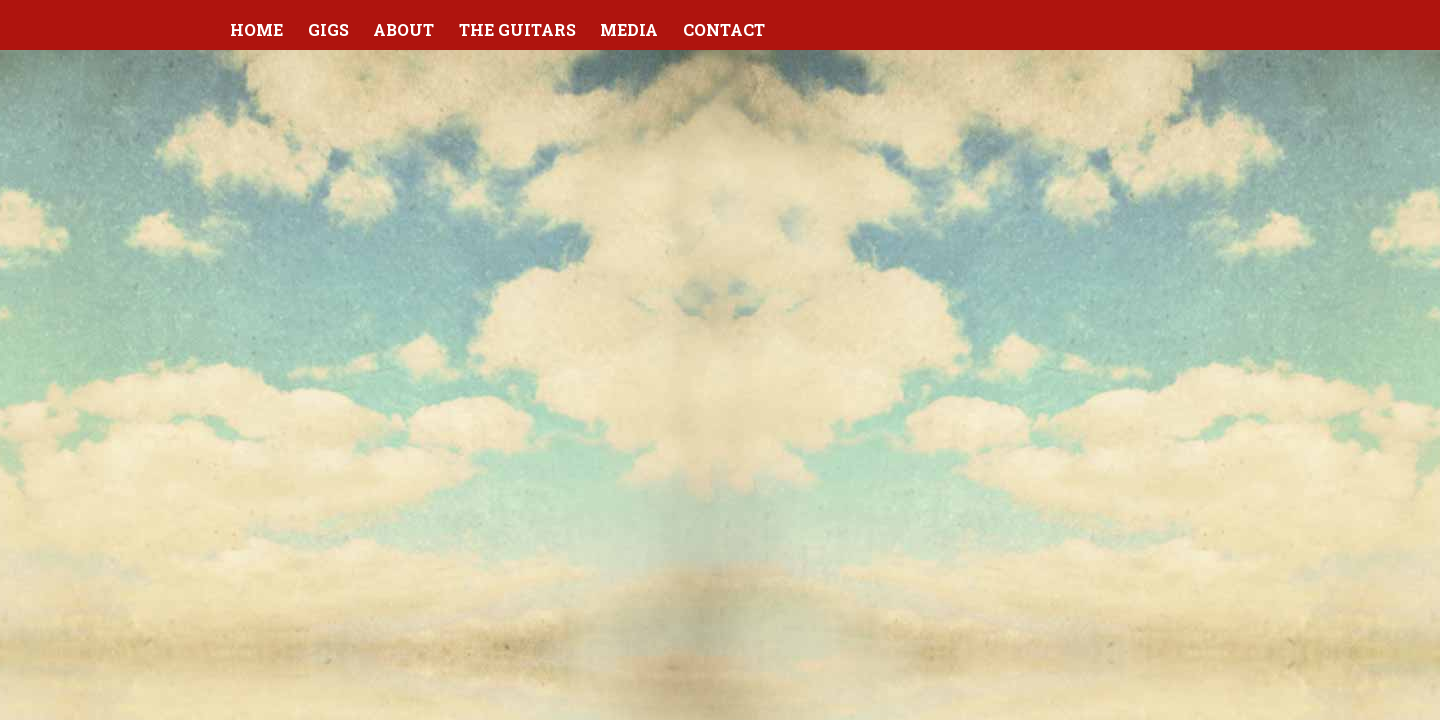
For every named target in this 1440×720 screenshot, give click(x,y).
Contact (724, 29)
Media (629, 29)
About (403, 29)
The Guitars (517, 29)
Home (256, 29)
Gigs (328, 29)
